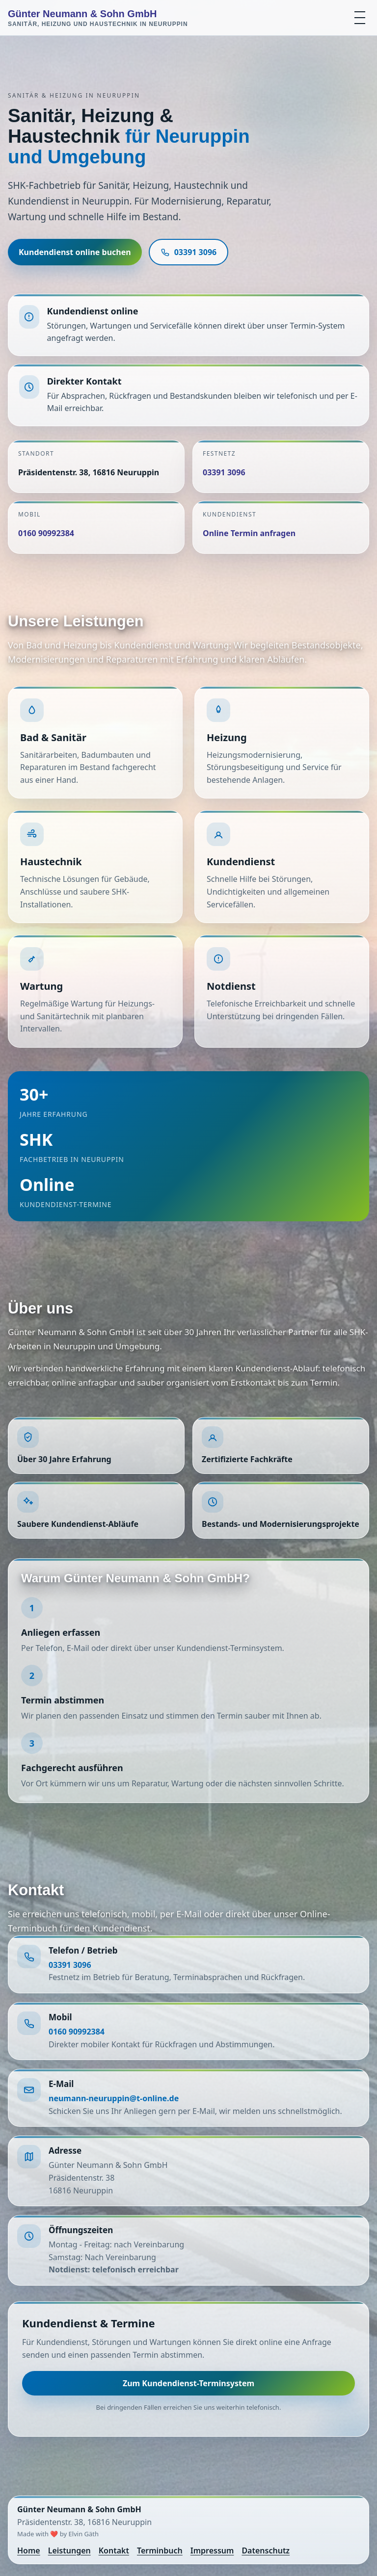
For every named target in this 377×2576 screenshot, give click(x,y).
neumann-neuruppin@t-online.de (114, 2098)
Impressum (212, 2550)
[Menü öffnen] (359, 17)
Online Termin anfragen (249, 533)
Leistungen (69, 2550)
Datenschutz (266, 2550)
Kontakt (114, 2550)
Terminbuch (160, 2550)
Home (28, 2550)
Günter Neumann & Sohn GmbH (98, 17)
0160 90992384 (46, 533)
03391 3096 (189, 252)
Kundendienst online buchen (75, 252)
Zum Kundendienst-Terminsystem (188, 2383)
